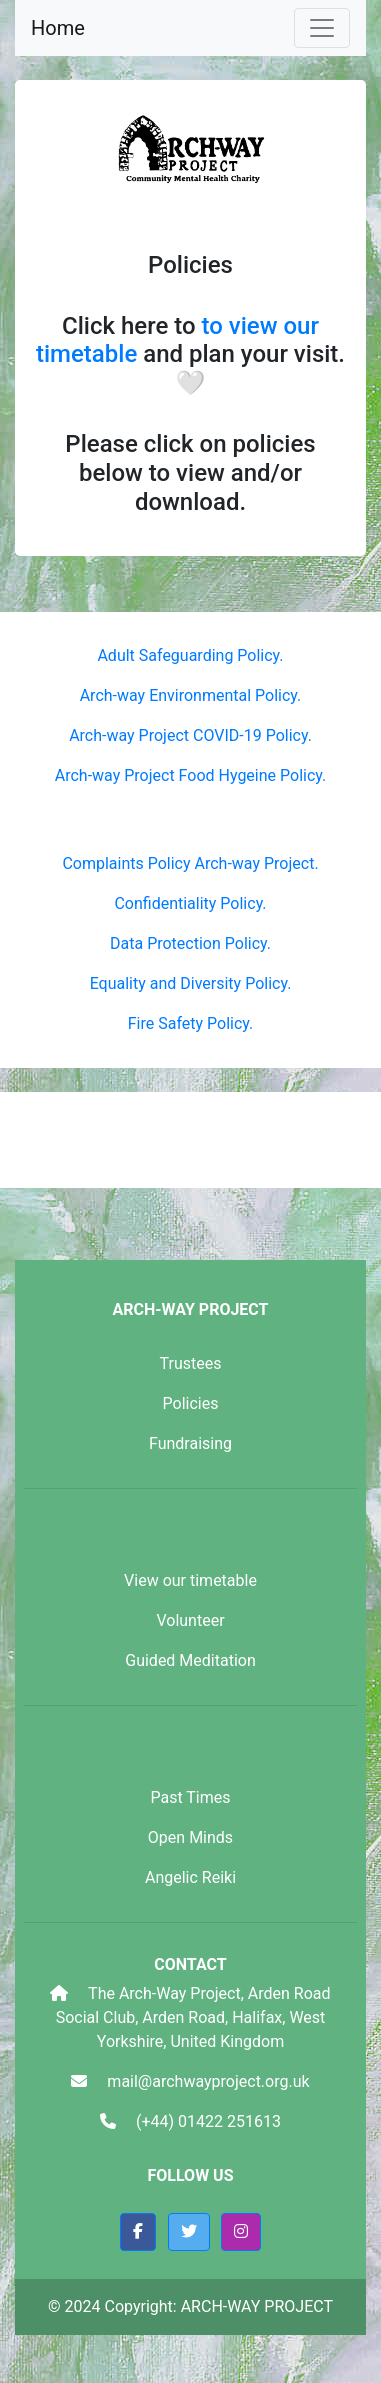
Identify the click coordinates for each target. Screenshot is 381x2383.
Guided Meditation (190, 1660)
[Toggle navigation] (322, 28)
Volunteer (190, 1620)
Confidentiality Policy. (190, 903)
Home (58, 28)
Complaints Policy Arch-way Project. (190, 863)
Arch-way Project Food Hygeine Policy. (191, 775)
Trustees (191, 1363)
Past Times (190, 1797)
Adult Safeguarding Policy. (190, 655)
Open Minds (190, 1837)
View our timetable (190, 1580)
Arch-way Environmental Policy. (191, 695)
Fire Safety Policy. (191, 1023)
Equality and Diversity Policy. (191, 983)
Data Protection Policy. (190, 943)
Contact (190, 1964)
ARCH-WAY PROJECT (190, 1309)
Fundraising (190, 1443)
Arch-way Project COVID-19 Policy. (190, 735)
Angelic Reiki (190, 1877)
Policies (191, 1403)
